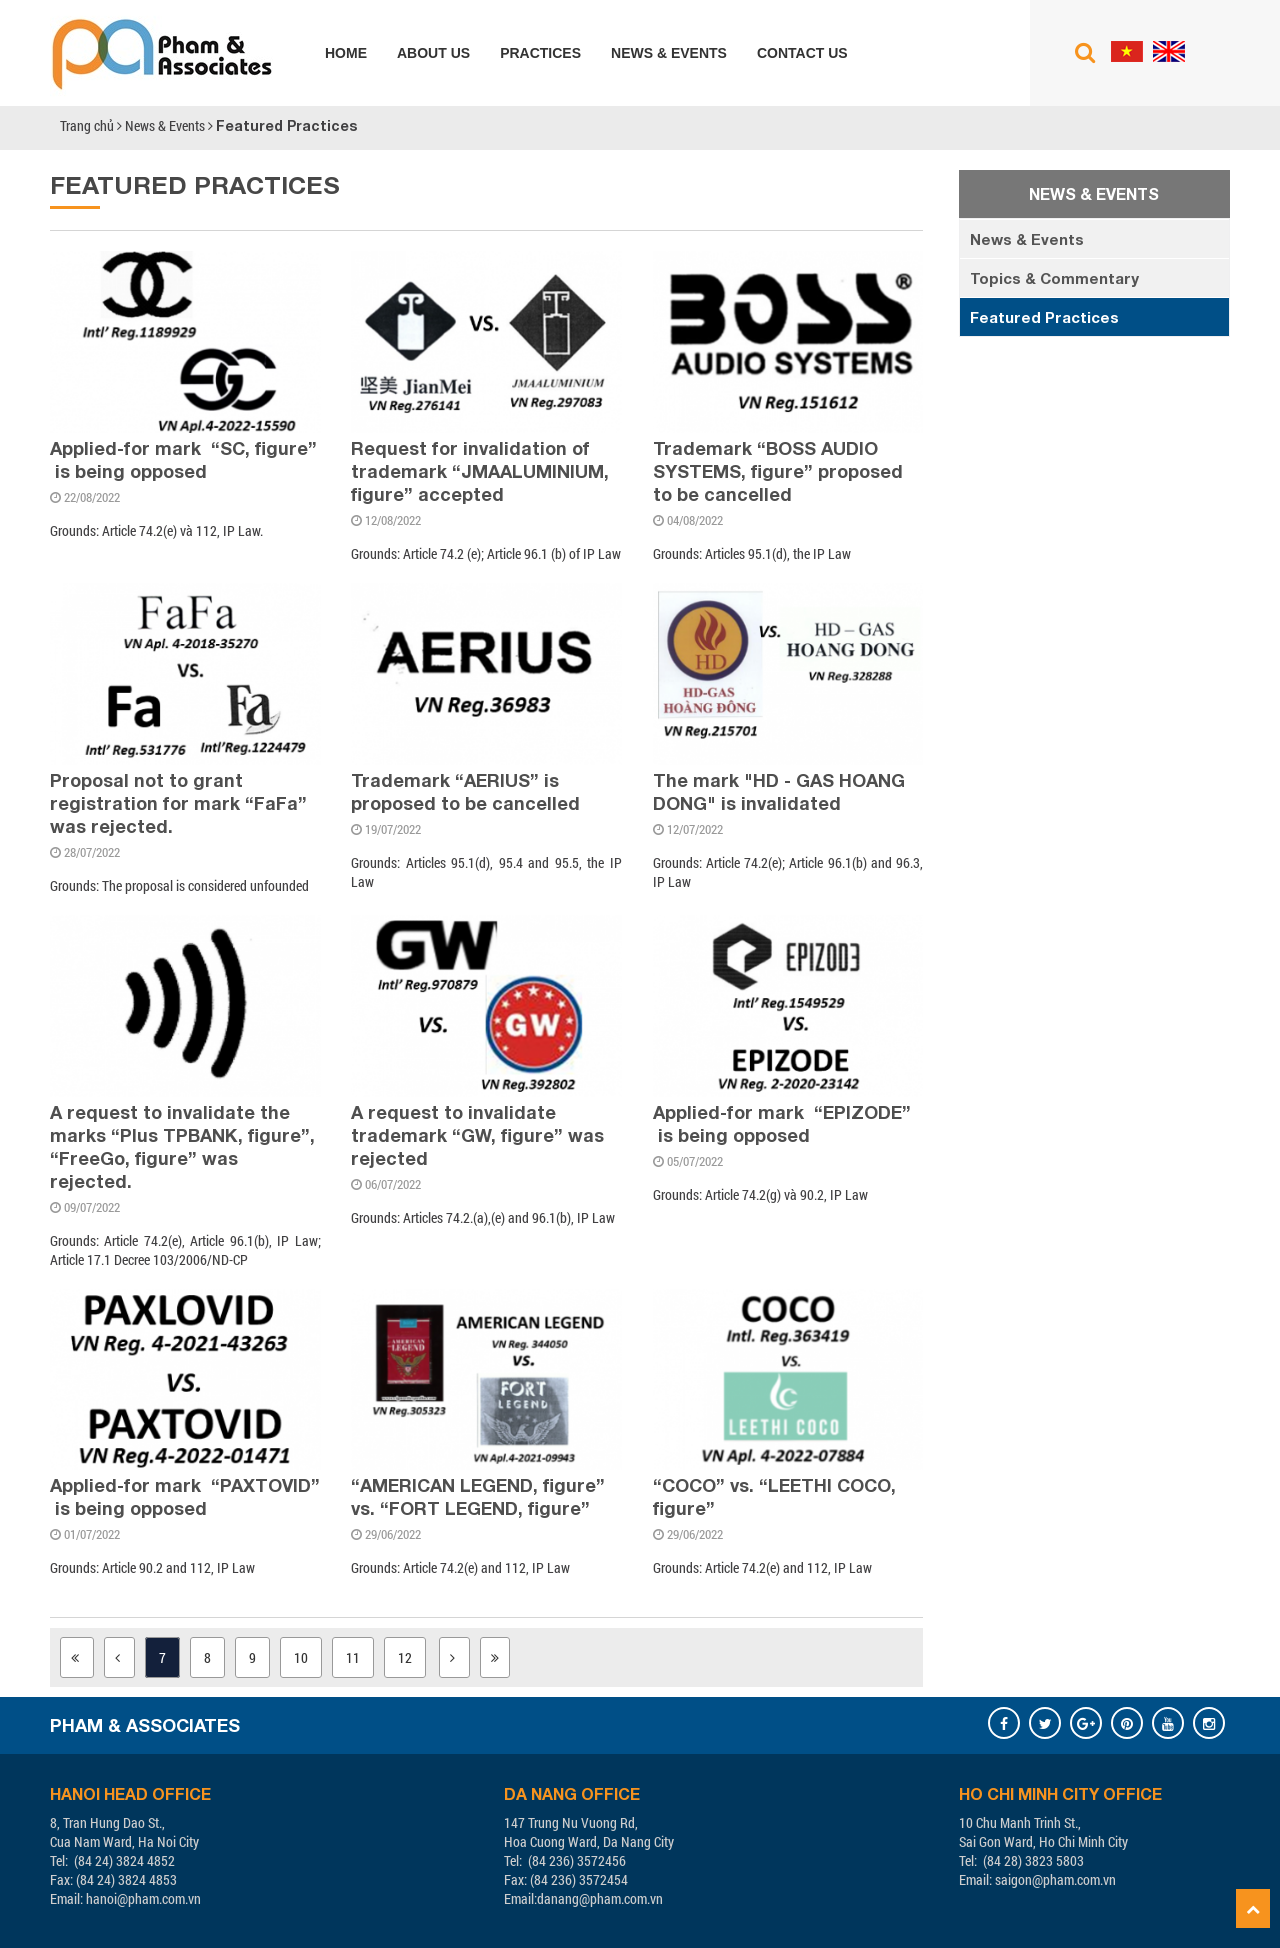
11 (353, 1657)
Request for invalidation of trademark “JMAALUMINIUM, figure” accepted (480, 471)
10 (301, 1657)
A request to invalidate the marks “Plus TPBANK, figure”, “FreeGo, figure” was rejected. (182, 1146)
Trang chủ (87, 125)
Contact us (802, 53)
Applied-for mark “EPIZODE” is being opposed (782, 1123)
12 (405, 1657)
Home (346, 53)
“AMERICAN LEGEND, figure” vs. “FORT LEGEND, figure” (478, 1496)
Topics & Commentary (1054, 278)
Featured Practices (286, 125)
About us (433, 53)
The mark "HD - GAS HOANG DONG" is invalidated (779, 791)
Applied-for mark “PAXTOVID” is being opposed (185, 1496)
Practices (540, 53)
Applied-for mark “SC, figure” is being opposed (183, 459)
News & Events (669, 53)
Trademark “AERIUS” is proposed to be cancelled (465, 791)
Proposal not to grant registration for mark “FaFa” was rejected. (178, 803)
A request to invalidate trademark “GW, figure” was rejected (477, 1135)
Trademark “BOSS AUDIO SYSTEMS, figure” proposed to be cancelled (778, 471)
